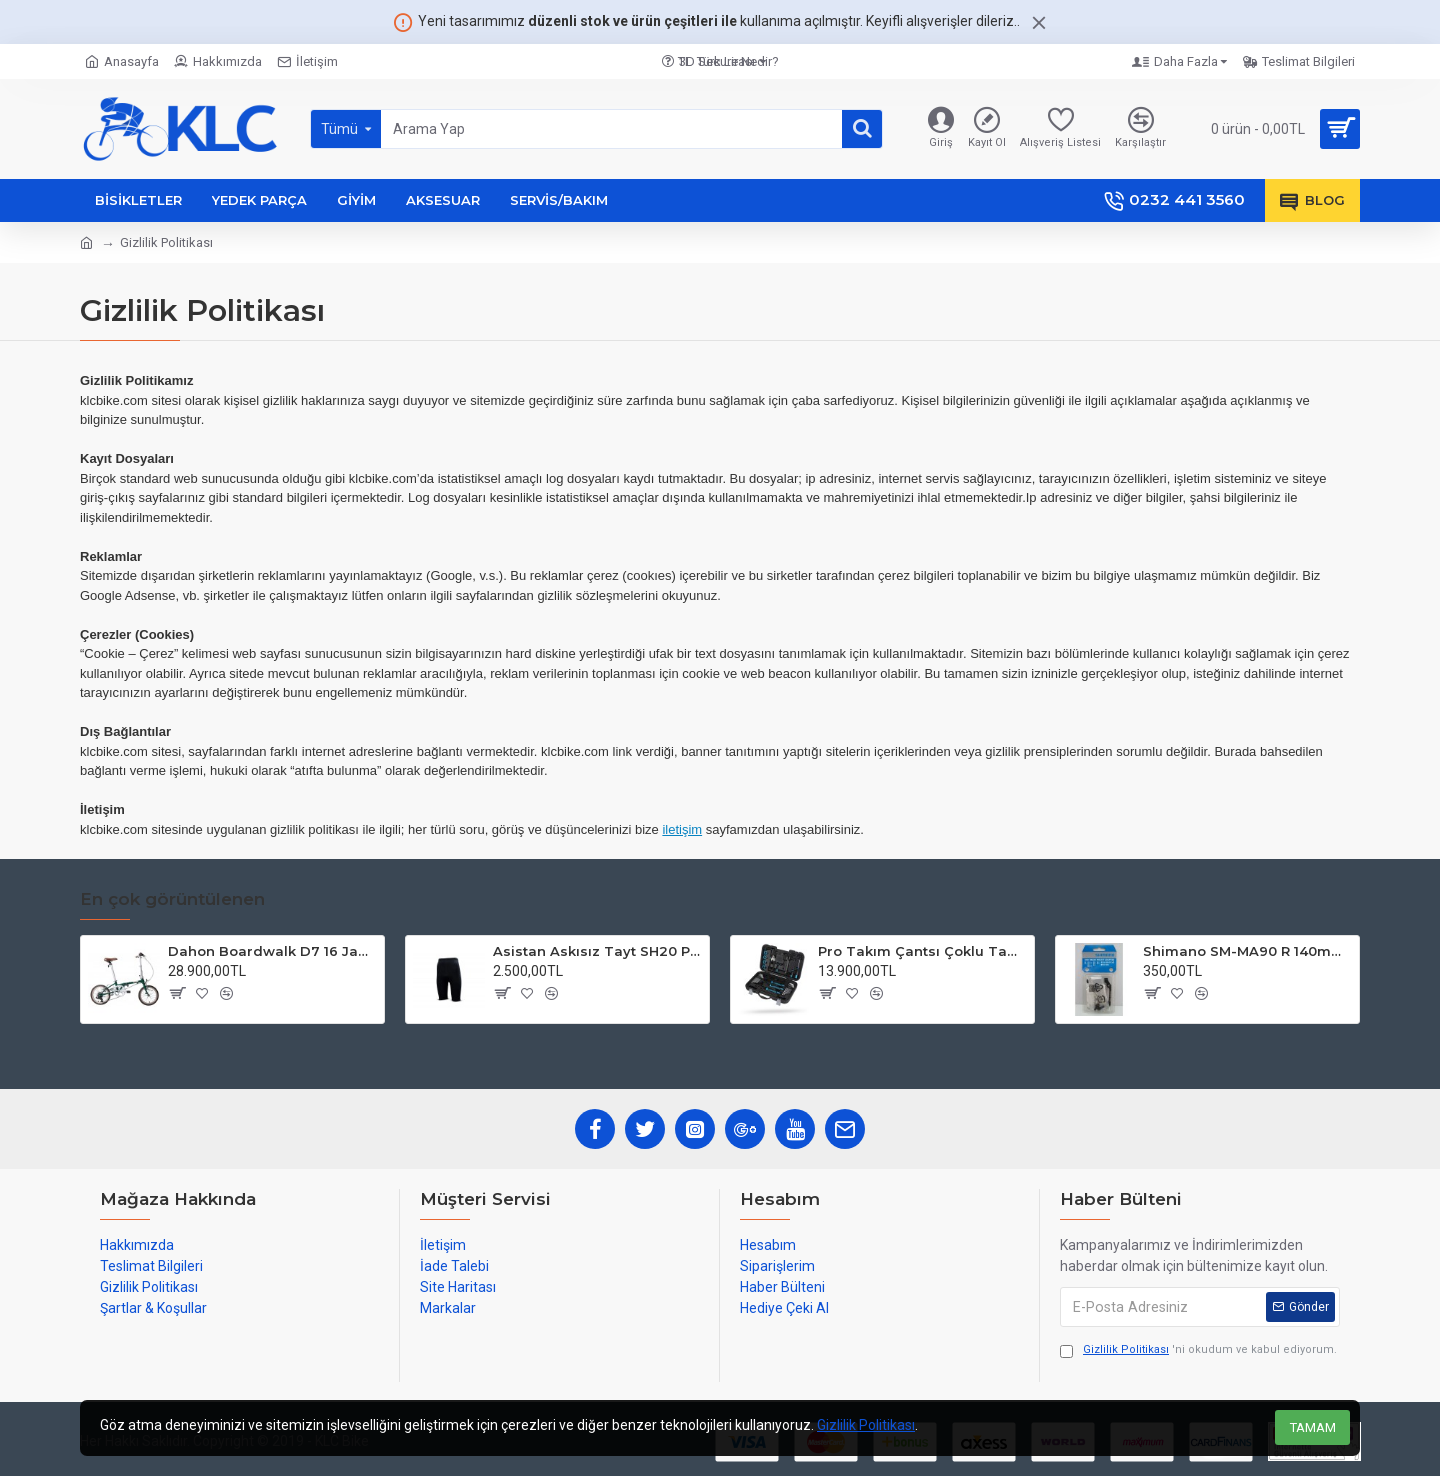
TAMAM (1313, 1427)
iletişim (682, 829)
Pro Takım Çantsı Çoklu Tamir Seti (922, 951)
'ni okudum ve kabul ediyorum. (1198, 1350)
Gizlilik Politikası (866, 1425)
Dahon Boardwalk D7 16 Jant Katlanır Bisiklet (272, 951)
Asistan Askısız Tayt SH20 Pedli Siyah (597, 951)
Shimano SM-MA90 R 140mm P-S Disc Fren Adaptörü (1247, 951)
